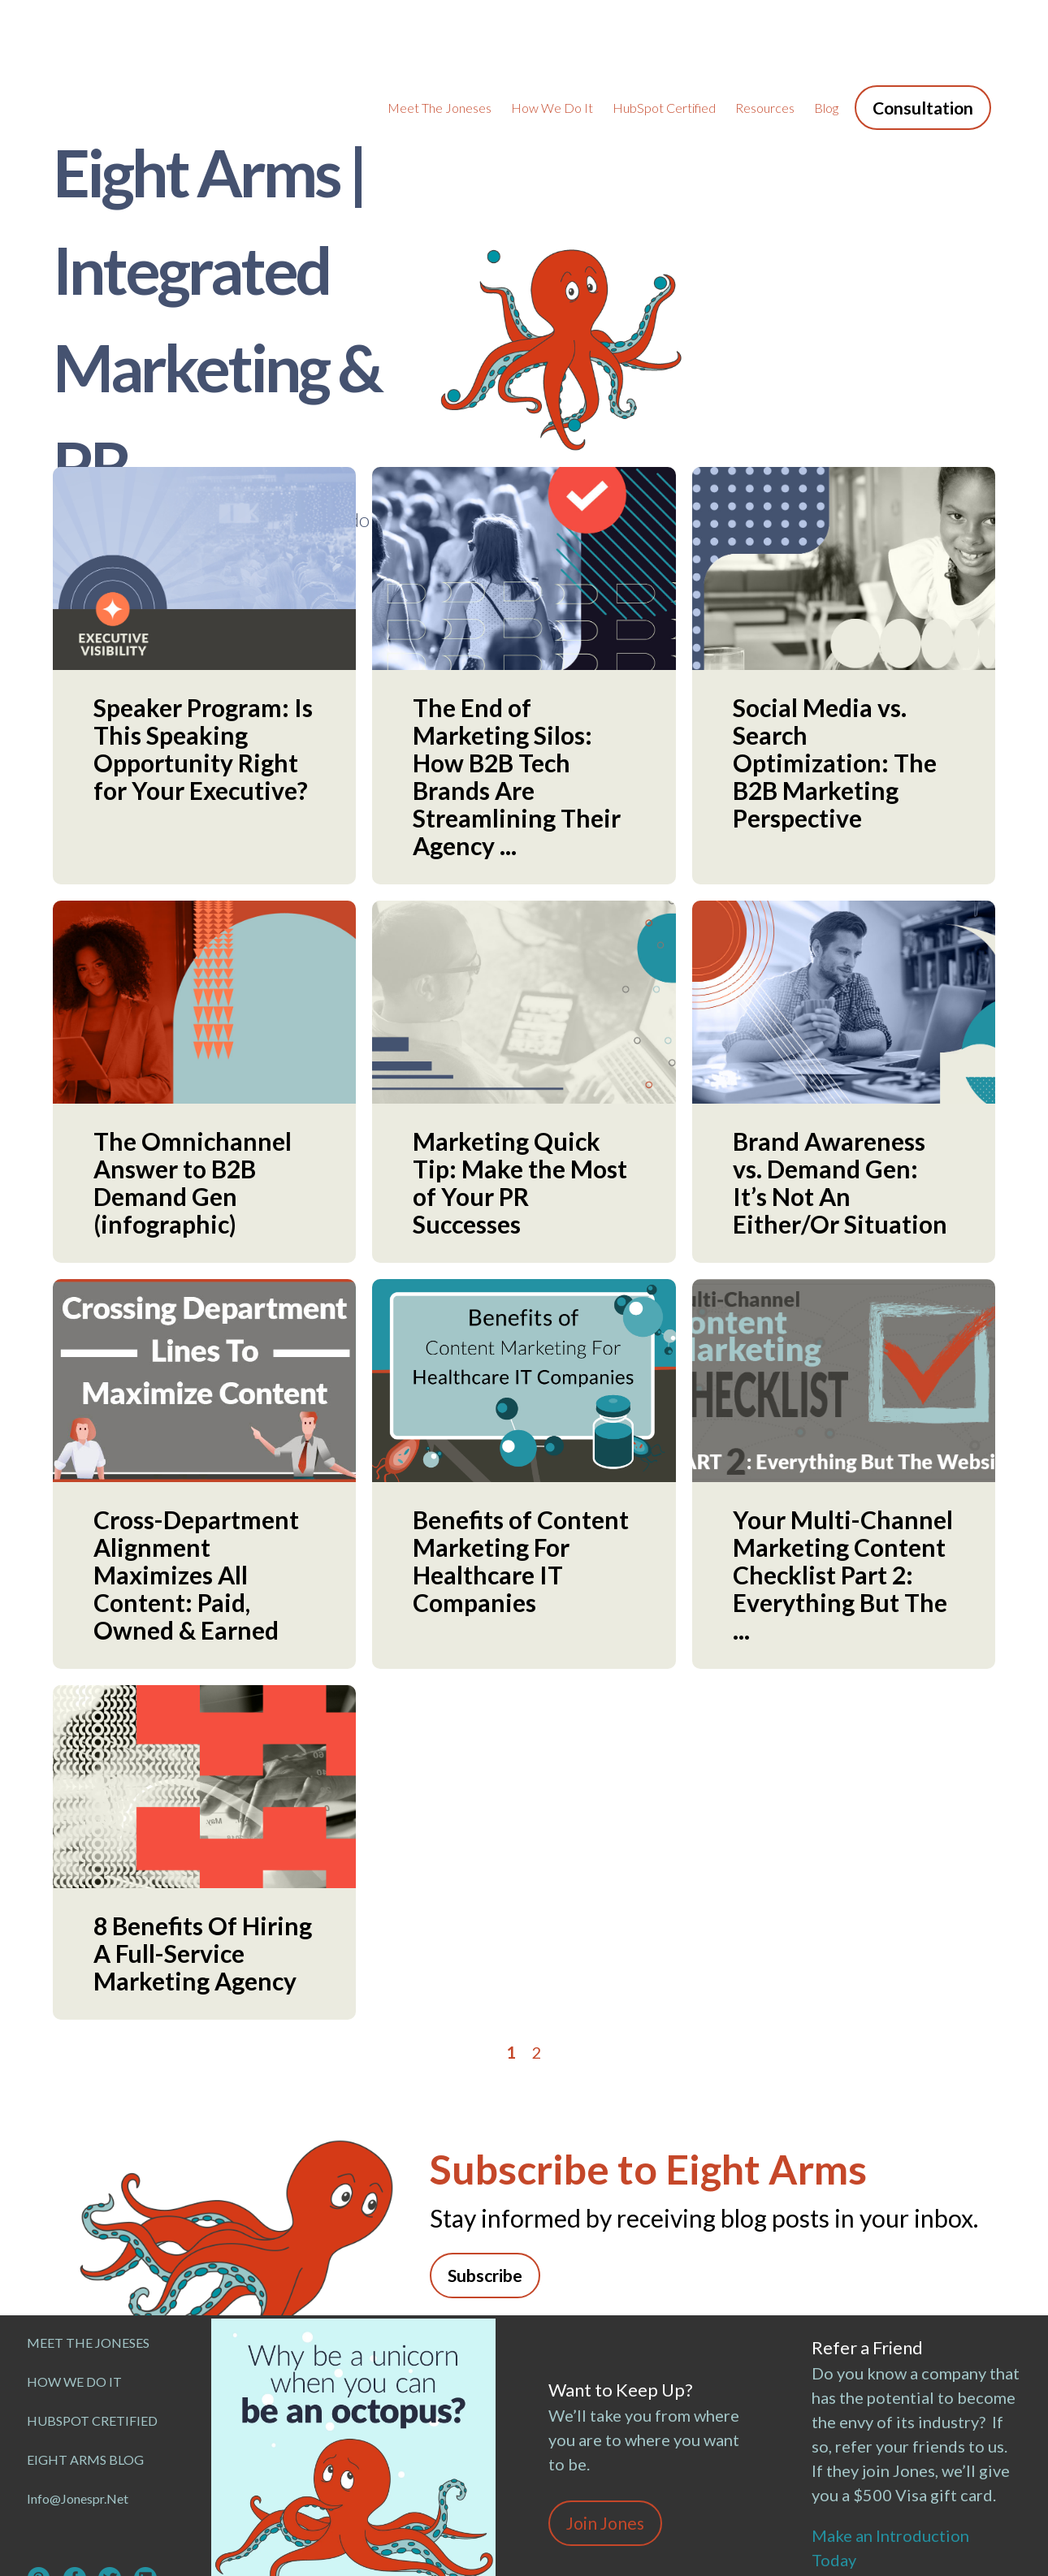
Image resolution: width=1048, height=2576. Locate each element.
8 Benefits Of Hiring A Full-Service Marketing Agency (202, 1804)
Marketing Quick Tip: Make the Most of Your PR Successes (520, 1034)
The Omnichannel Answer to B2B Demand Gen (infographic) (192, 1034)
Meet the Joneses (440, 33)
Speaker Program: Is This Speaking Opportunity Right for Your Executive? (203, 600)
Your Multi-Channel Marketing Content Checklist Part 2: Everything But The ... (843, 1426)
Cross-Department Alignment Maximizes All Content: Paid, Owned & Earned (196, 1426)
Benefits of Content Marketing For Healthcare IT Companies (521, 1412)
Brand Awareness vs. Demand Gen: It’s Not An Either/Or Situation (840, 1034)
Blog (826, 33)
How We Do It (552, 33)
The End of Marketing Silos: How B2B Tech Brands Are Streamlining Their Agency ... (517, 627)
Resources (765, 33)
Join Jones (605, 2374)
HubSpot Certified (664, 33)
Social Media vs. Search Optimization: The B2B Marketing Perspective (835, 614)
